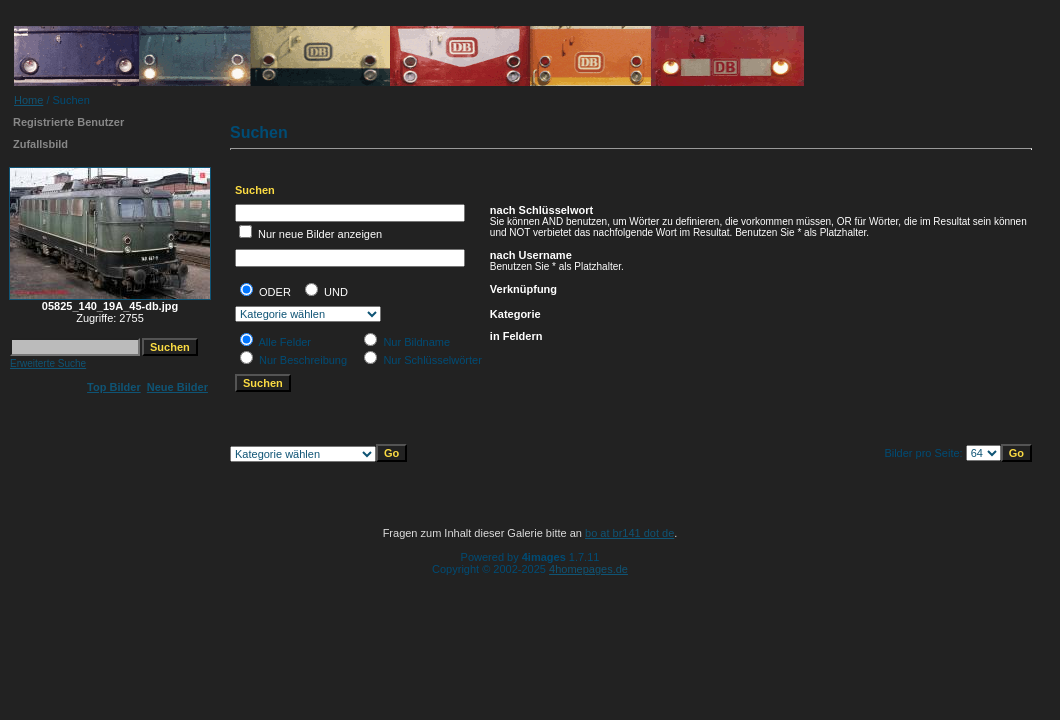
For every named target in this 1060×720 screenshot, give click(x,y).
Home (28, 100)
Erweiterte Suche (48, 363)
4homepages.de (588, 569)
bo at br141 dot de (629, 533)
